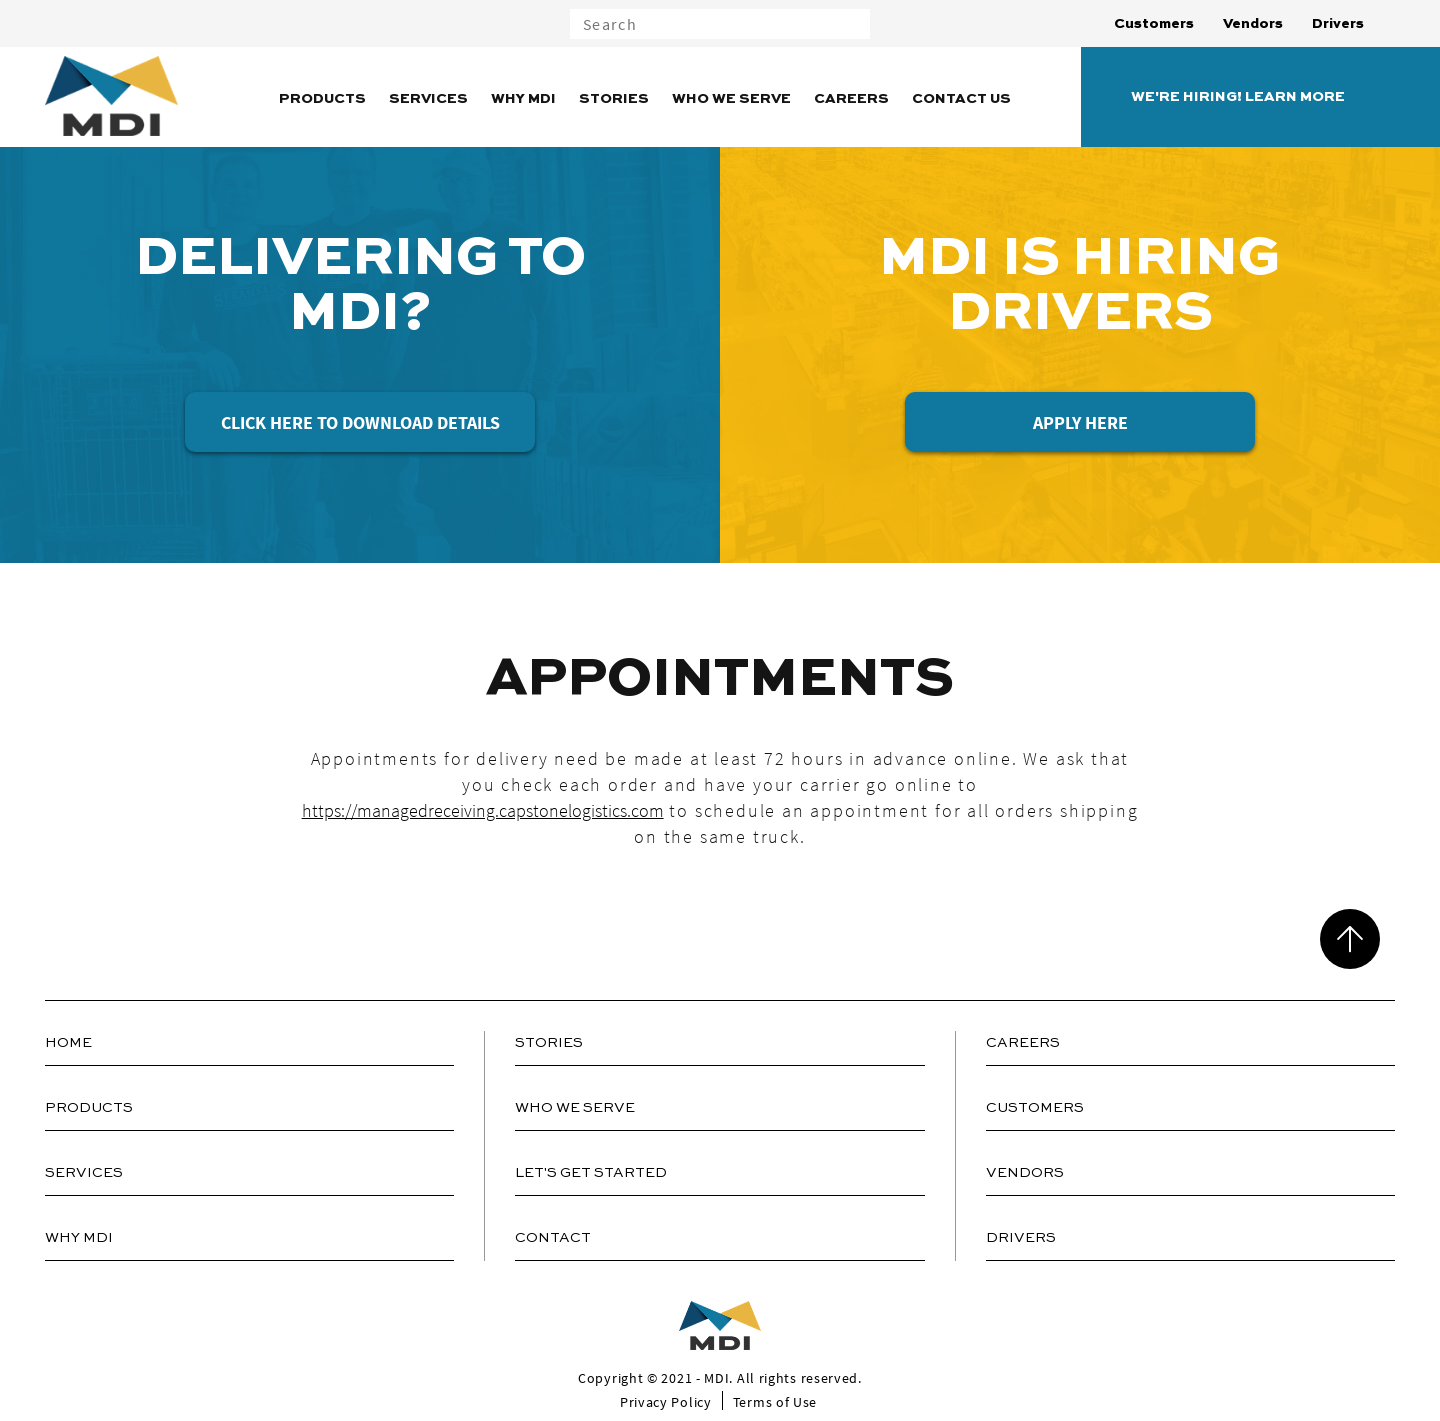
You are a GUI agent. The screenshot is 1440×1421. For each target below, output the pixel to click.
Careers (851, 99)
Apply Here (1080, 422)
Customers (1154, 24)
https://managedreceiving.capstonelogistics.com (483, 810)
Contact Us (961, 99)
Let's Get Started (591, 1173)
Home (68, 1043)
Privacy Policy (666, 1402)
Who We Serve (731, 99)
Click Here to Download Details (360, 422)
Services (428, 99)
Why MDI (523, 99)
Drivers (1338, 24)
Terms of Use (775, 1402)
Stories (614, 99)
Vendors (1253, 24)
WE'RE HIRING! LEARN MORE (1238, 97)
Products (322, 99)
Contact (553, 1238)
